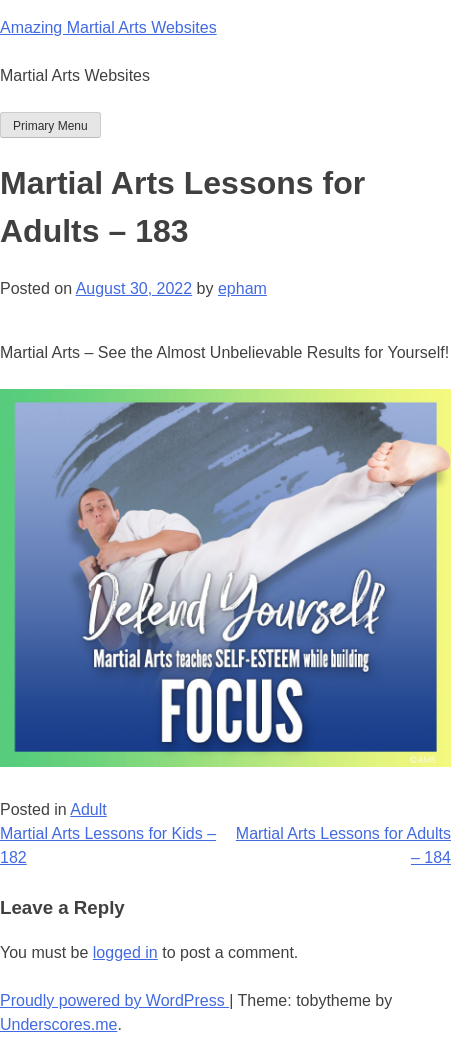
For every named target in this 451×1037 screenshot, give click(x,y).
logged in (125, 952)
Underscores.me (58, 1024)
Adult (88, 809)
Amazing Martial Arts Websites (108, 27)
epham (242, 288)
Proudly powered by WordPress (114, 1000)
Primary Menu (50, 126)
